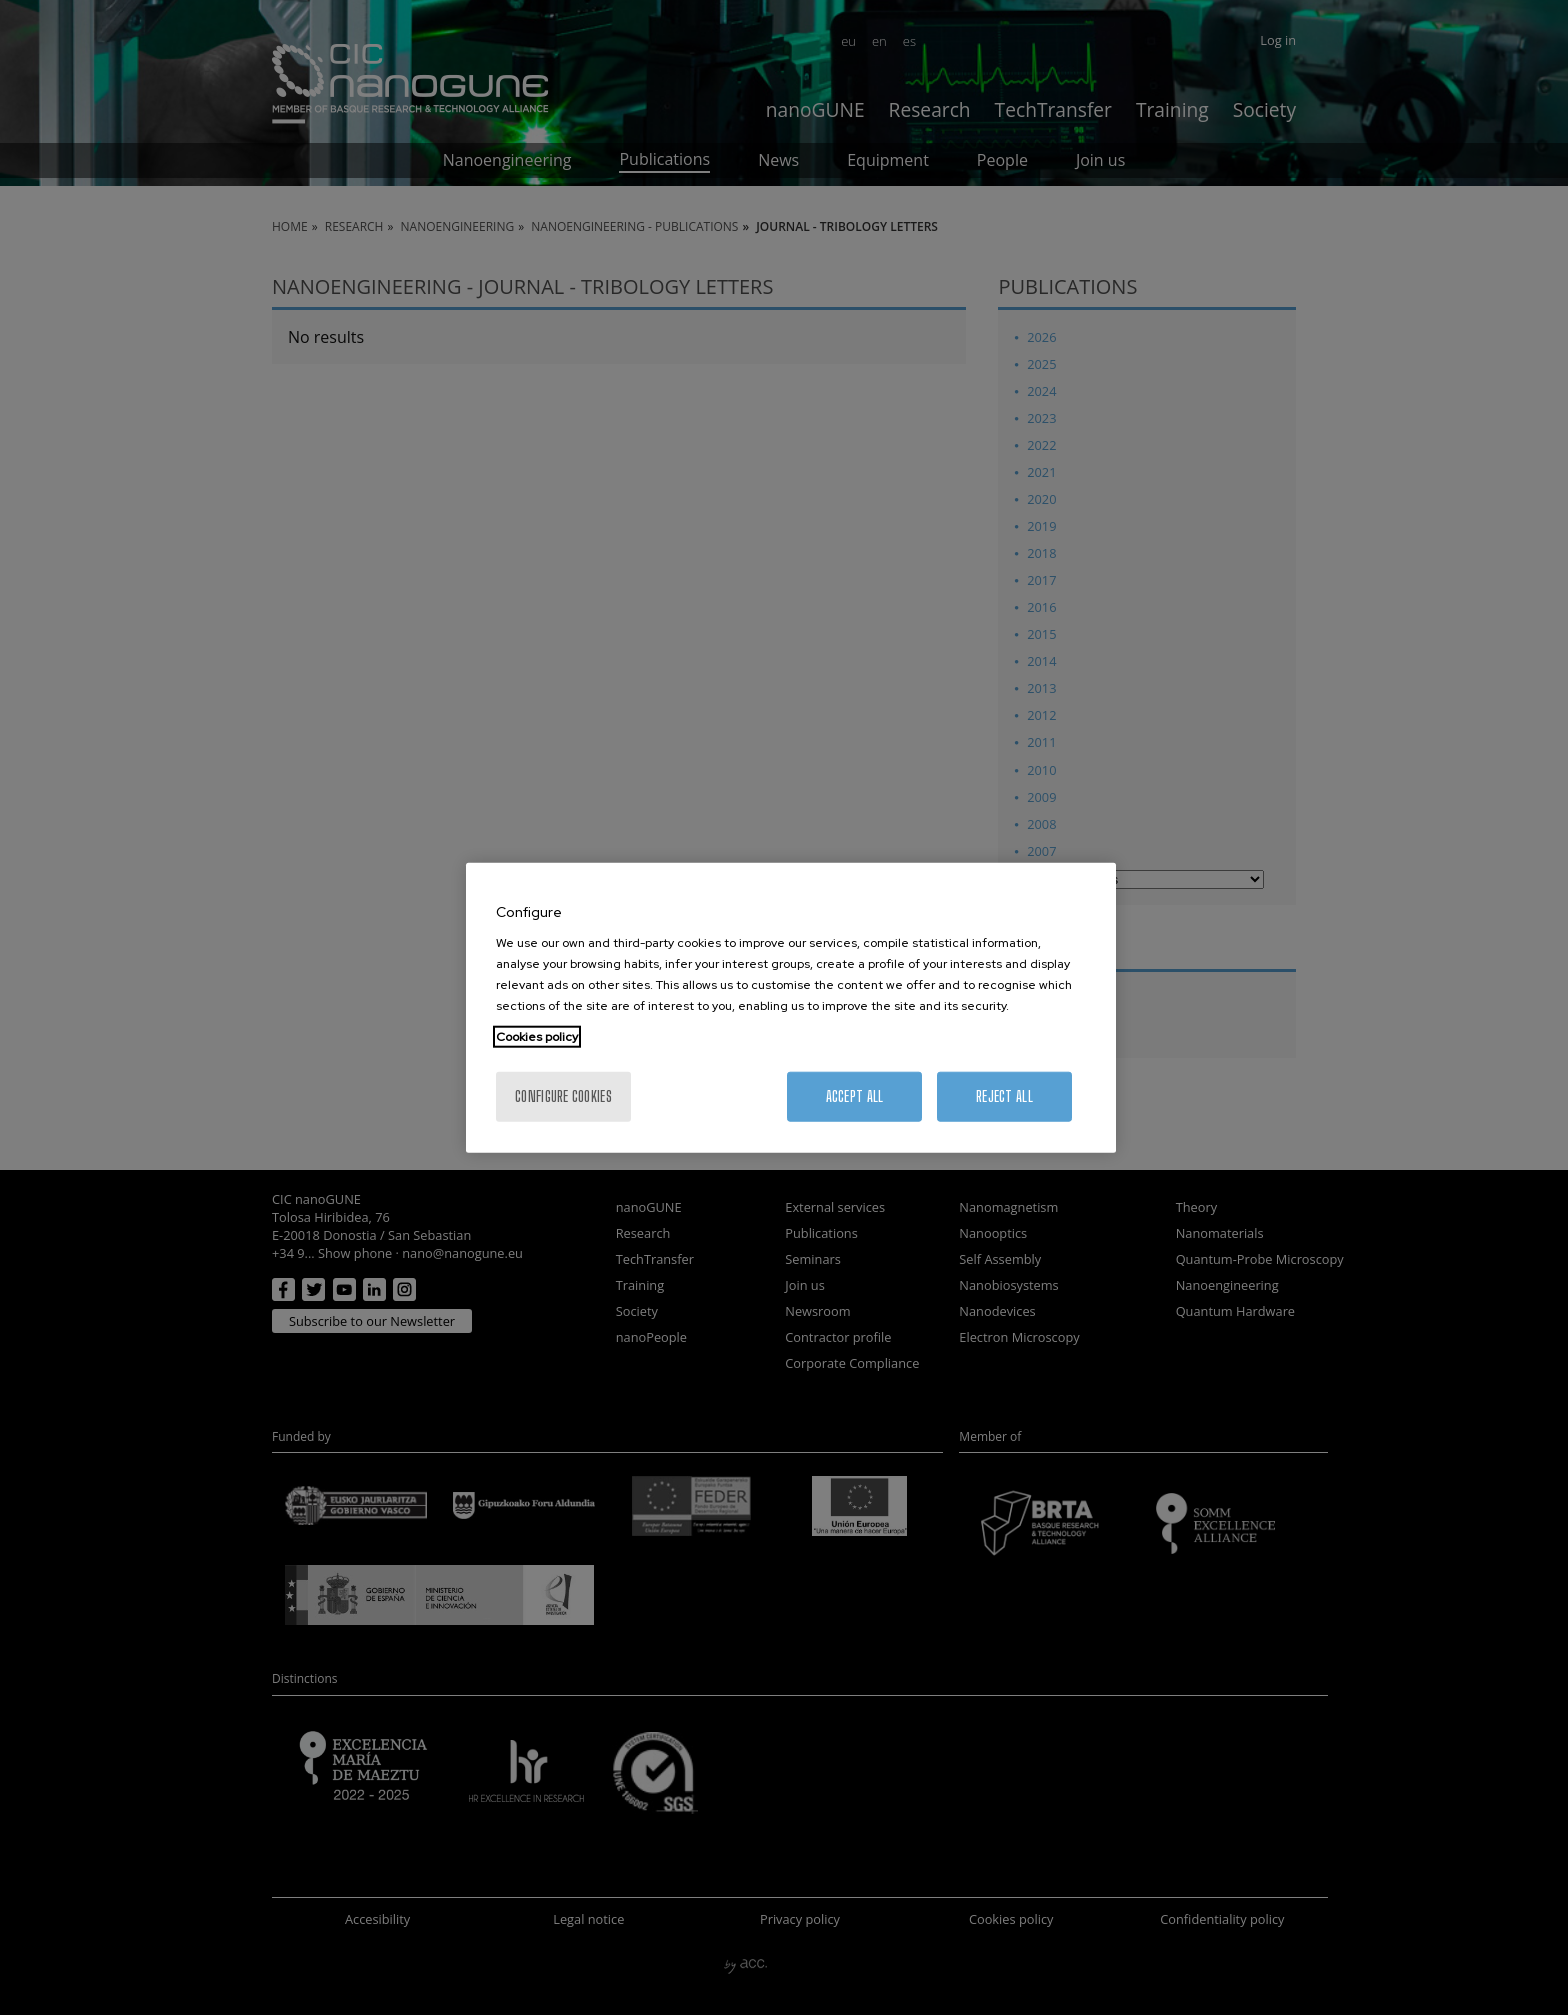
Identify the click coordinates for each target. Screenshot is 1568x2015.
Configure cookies (563, 1096)
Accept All (855, 1096)
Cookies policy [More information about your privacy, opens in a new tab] (537, 1037)
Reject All (1004, 1096)
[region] (791, 1007)
